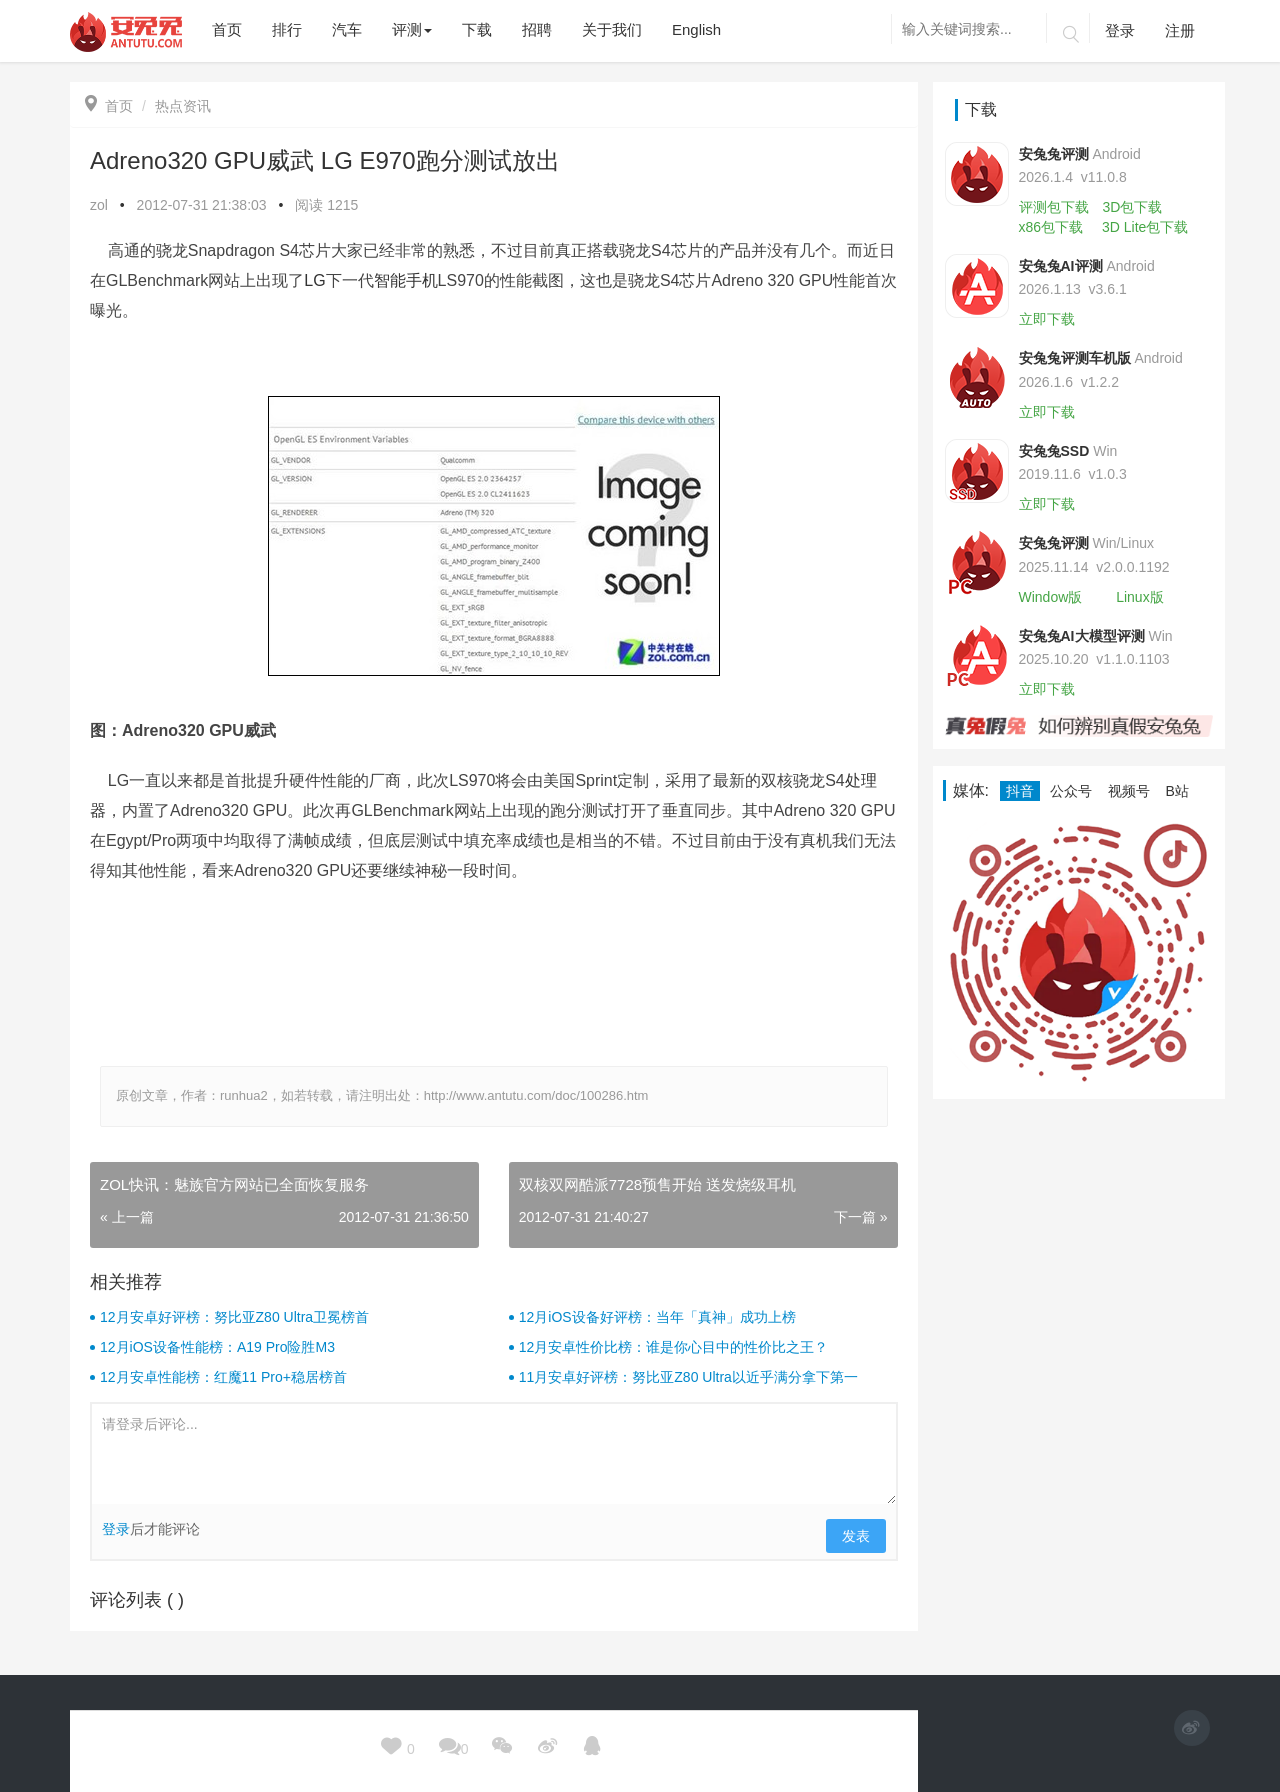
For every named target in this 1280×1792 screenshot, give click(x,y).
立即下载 (1047, 319)
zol (99, 205)
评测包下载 (1054, 207)
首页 (109, 106)
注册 (1180, 30)
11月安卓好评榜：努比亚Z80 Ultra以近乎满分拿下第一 (688, 1377)
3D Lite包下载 (1145, 227)
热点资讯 (183, 106)
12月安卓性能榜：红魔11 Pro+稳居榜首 (223, 1377)
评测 (412, 29)
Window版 (1051, 597)
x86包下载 (1051, 227)
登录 (1120, 30)
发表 (856, 1536)
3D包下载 (1132, 207)
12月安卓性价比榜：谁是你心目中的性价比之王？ (674, 1347)
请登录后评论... (494, 1454)
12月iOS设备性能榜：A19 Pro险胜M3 (217, 1347)
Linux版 (1139, 597)
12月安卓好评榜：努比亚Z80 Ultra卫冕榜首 (234, 1317)
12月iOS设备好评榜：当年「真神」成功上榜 (657, 1317)
